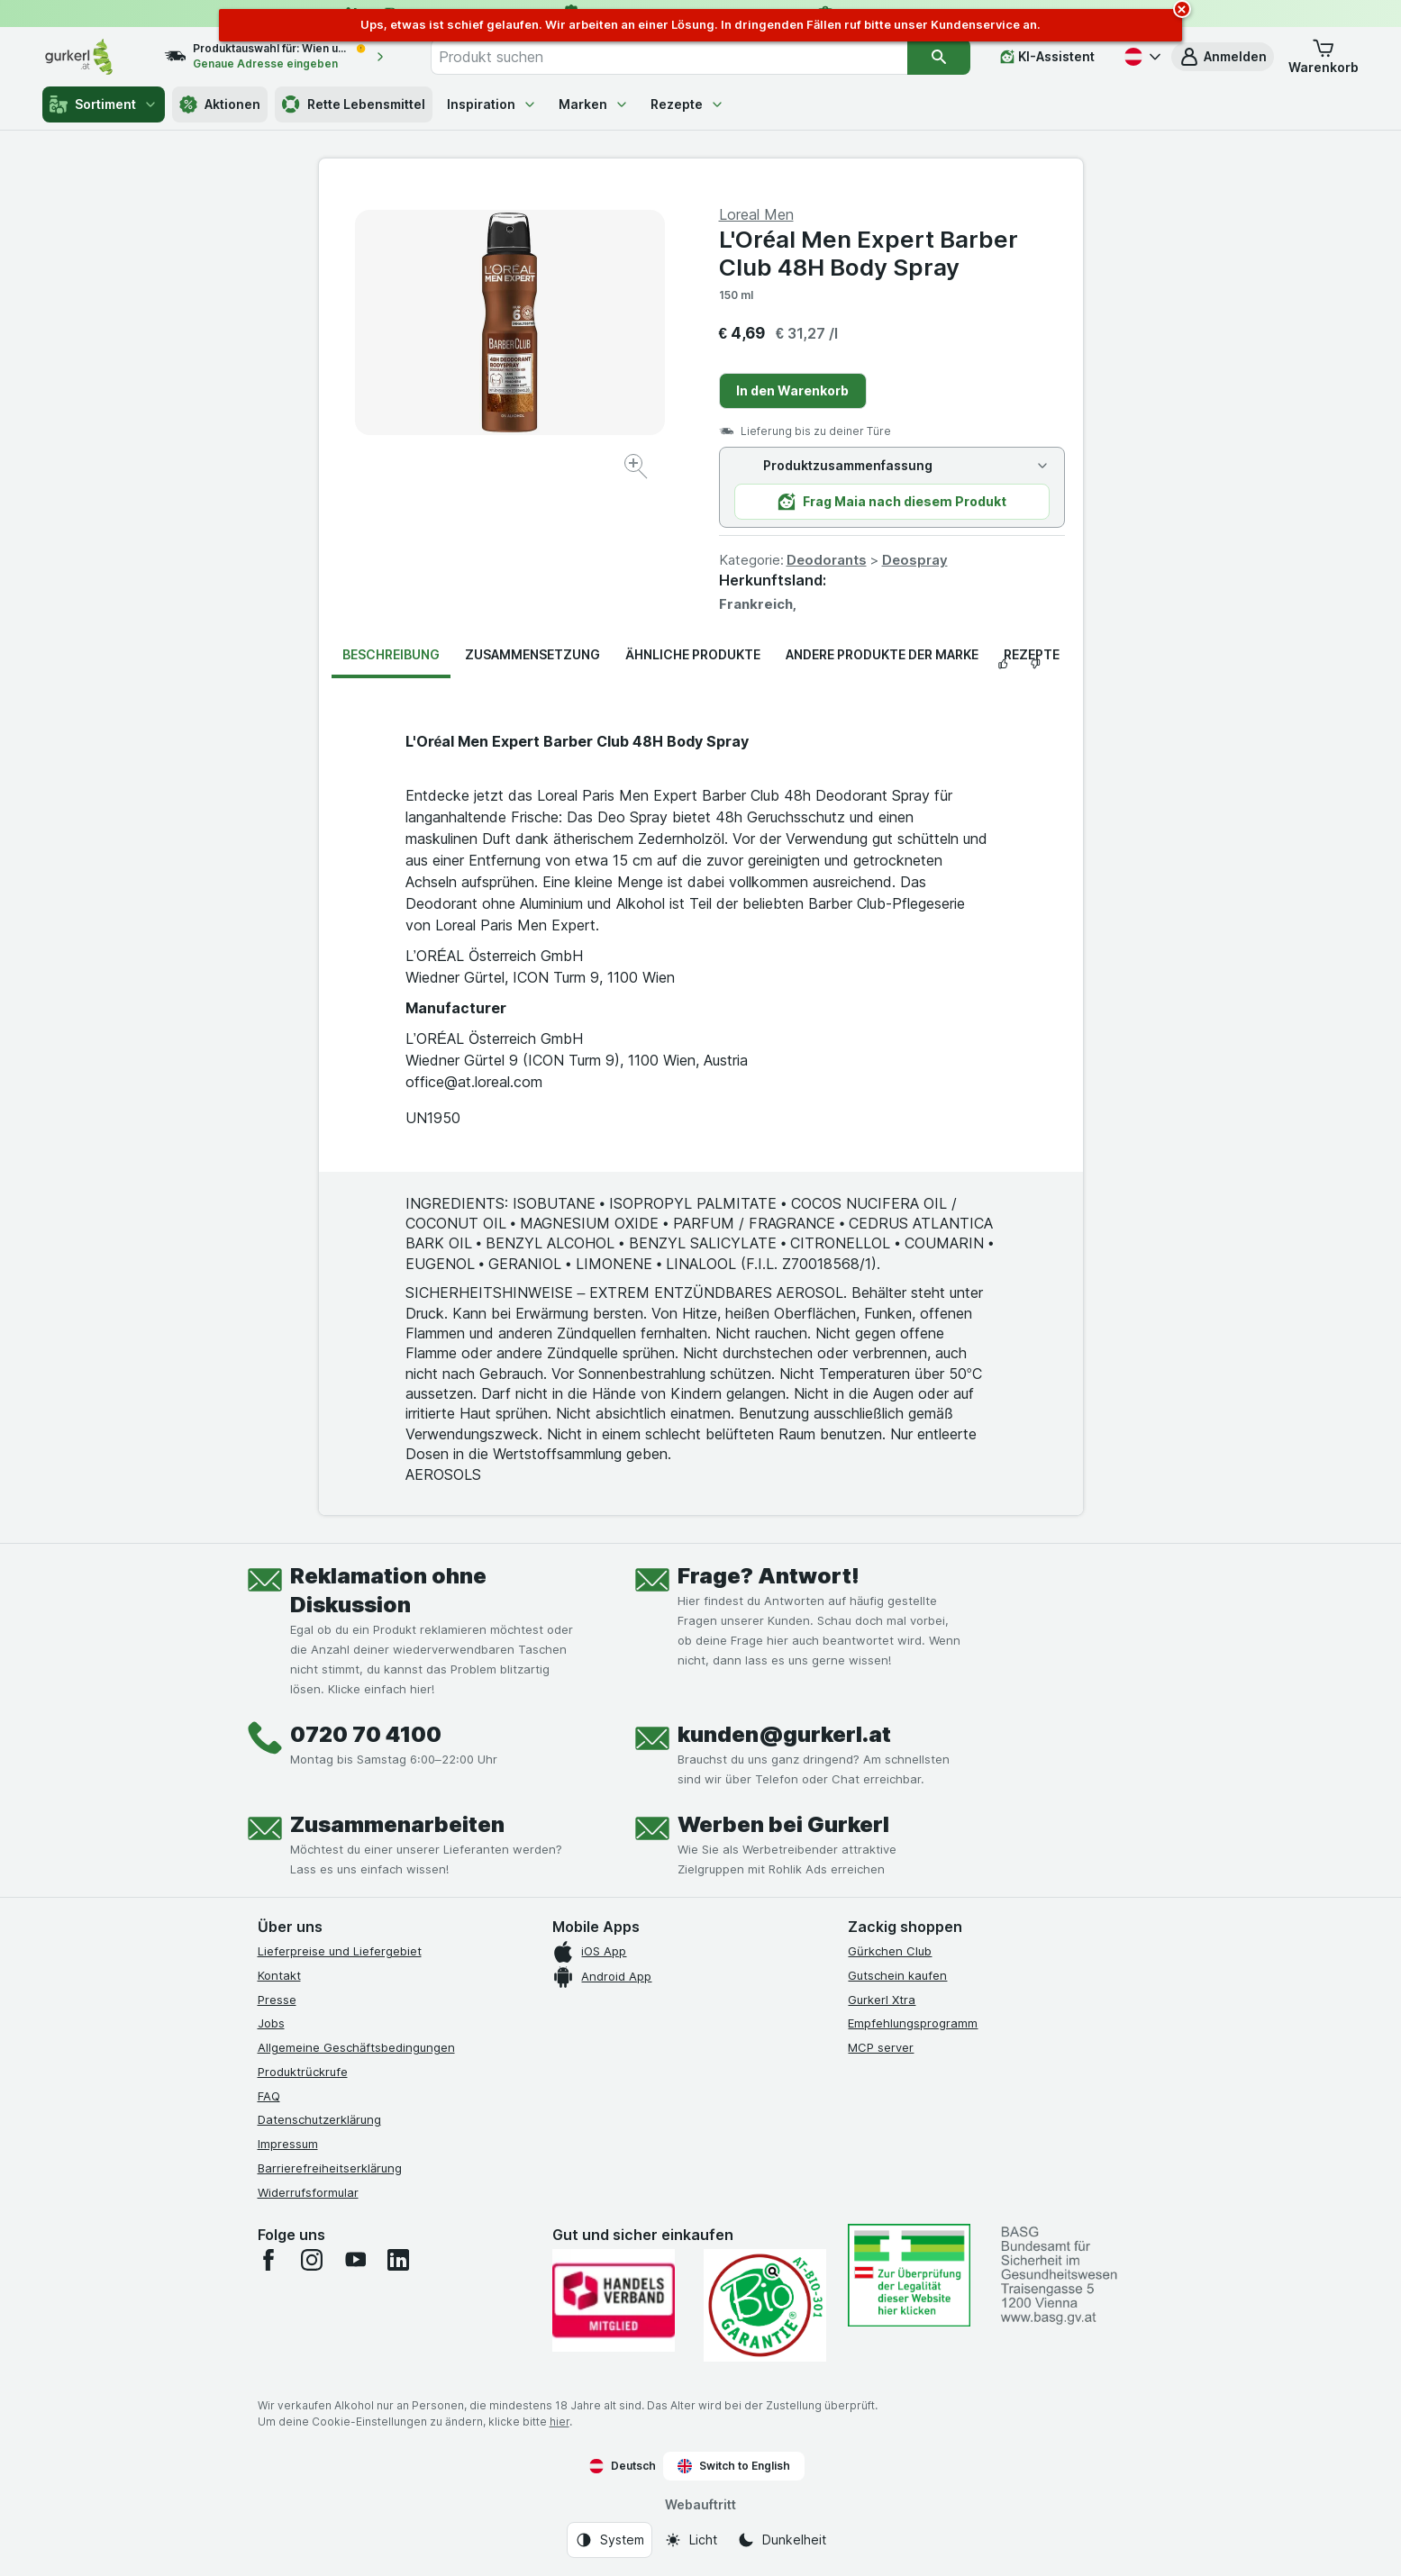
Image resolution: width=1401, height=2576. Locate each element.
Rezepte (687, 104)
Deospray (915, 559)
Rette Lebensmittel (353, 104)
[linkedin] (398, 2260)
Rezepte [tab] (1032, 654)
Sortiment (104, 104)
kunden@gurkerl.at (784, 1734)
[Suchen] (939, 57)
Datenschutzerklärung (319, 2119)
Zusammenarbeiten (397, 1824)
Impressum (288, 2143)
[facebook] (268, 2260)
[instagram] (312, 2260)
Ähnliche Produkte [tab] (692, 654)
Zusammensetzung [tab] (532, 654)
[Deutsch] (1140, 57)
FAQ (269, 2096)
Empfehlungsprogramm (913, 2023)
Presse (277, 1999)
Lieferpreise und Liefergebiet (340, 1951)
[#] (909, 2275)
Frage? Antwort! (769, 1576)
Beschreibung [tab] (391, 654)
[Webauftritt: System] (609, 2540)
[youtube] (355, 2260)
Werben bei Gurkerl (783, 1824)
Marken (594, 104)
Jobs (271, 2023)
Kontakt (279, 1975)
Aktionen (219, 104)
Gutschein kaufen (897, 1975)
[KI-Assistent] (1047, 57)
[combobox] (669, 57)
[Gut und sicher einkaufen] (765, 2305)
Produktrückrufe (303, 2071)
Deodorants (827, 559)
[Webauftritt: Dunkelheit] (781, 2540)
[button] (1222, 56)
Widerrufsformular (308, 2192)
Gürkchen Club (890, 1951)
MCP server (881, 2047)
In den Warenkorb (792, 390)
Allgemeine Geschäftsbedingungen (356, 2047)
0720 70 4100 (365, 1734)
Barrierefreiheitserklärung (330, 2168)
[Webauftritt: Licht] (690, 2540)
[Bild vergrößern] (637, 469)
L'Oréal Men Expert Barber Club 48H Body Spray (868, 253)
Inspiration (492, 104)
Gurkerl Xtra (881, 1999)
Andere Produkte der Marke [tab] (882, 654)
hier (559, 2421)
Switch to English (734, 2466)
